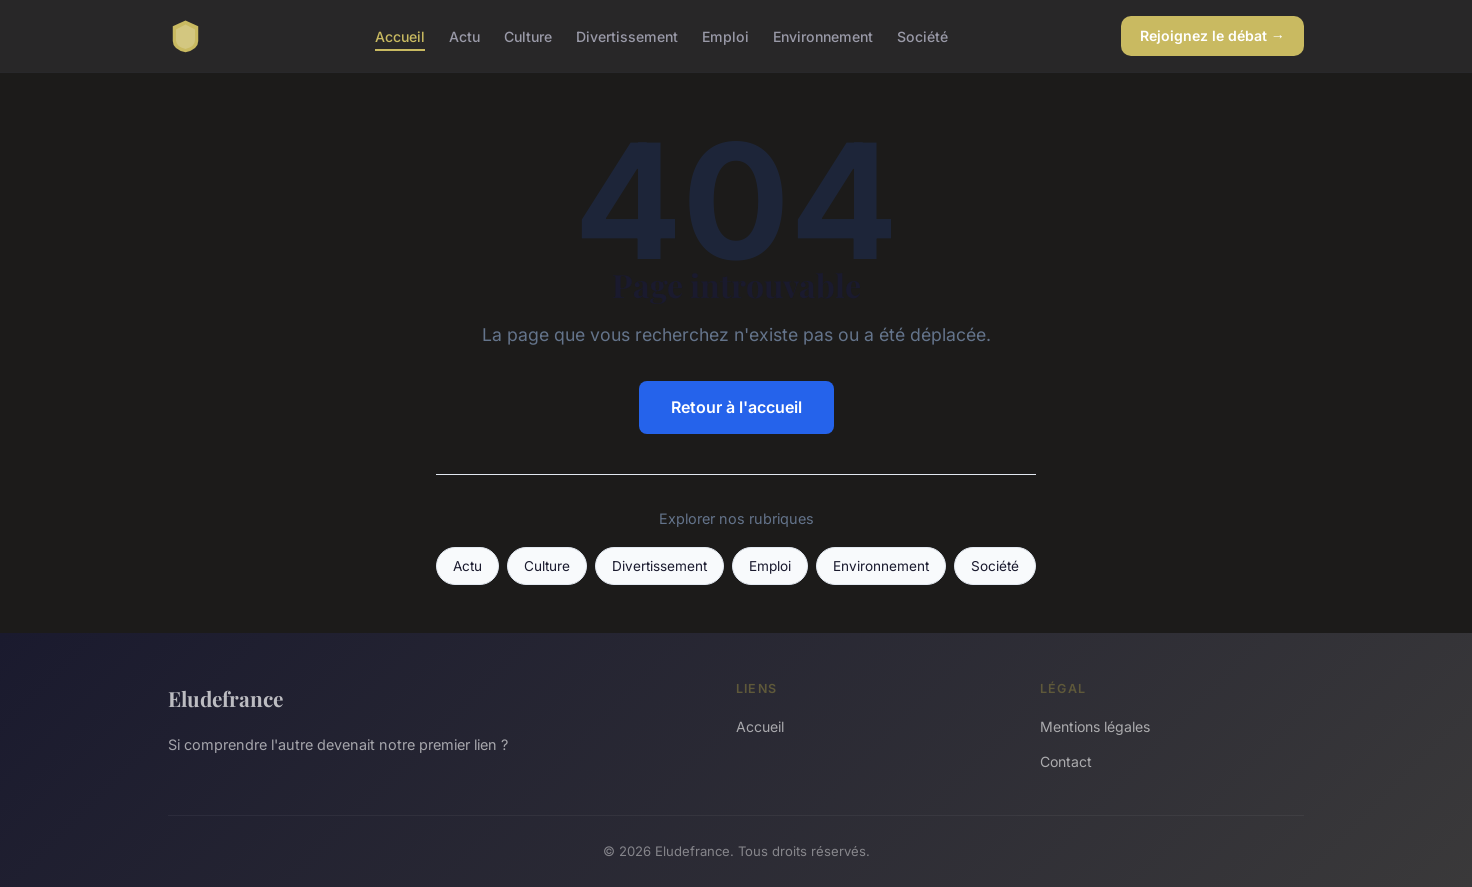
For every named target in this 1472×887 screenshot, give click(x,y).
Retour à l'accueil (736, 407)
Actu (464, 35)
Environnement (823, 35)
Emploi (725, 35)
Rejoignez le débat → (1212, 35)
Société (922, 35)
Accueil (400, 35)
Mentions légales (1095, 726)
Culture (528, 35)
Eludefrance (225, 698)
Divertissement (627, 35)
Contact (1066, 761)
